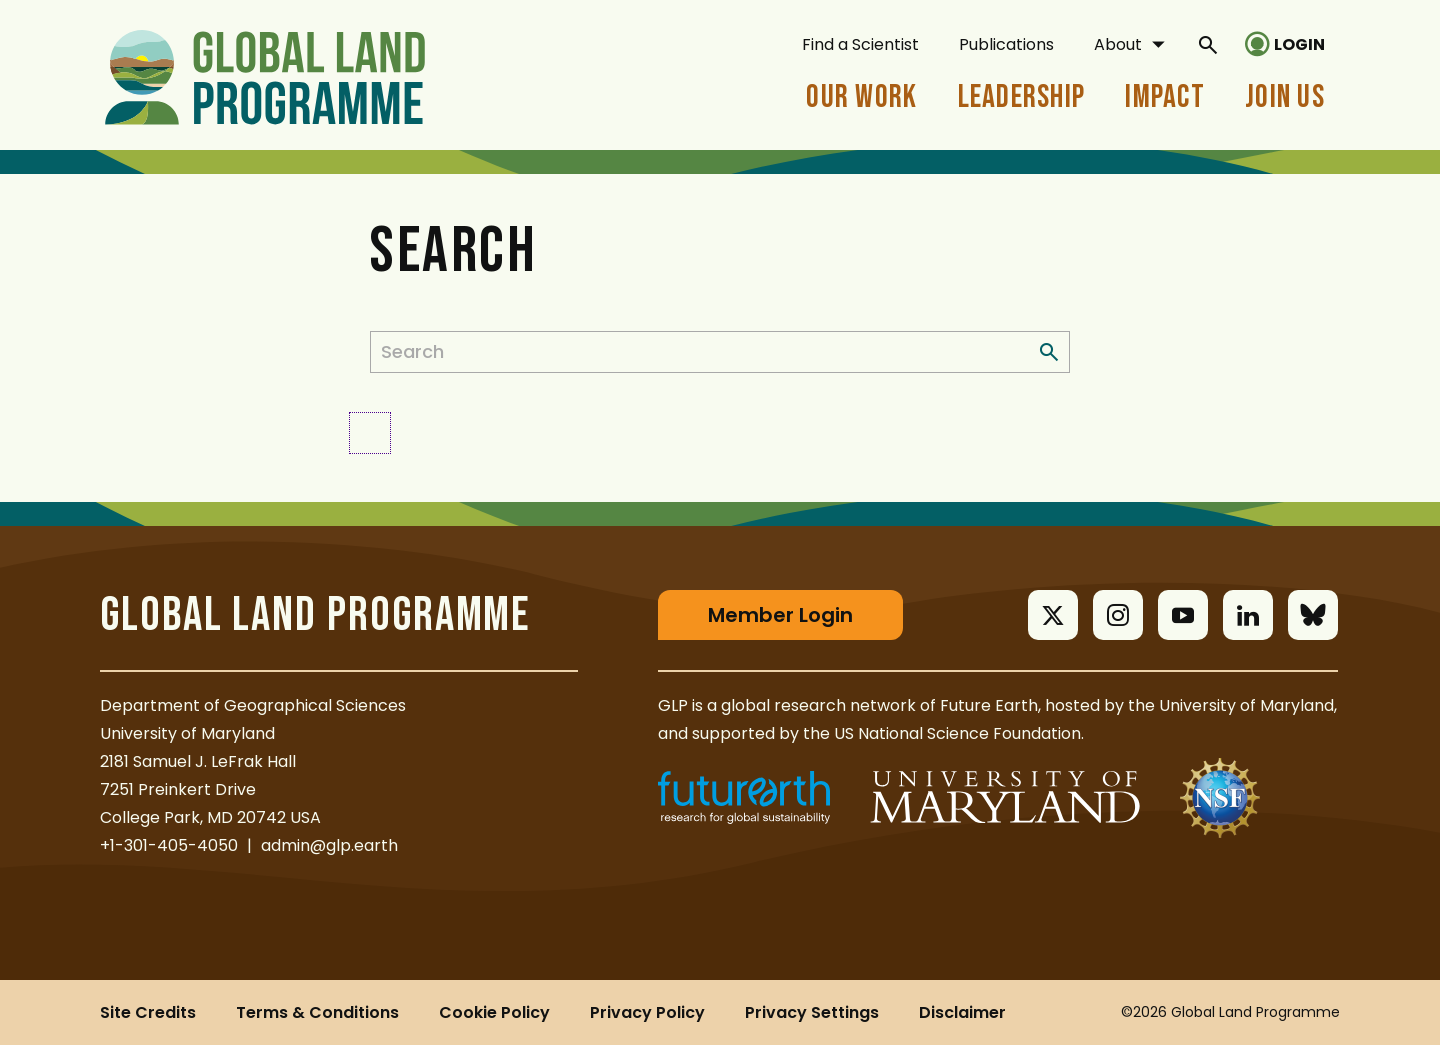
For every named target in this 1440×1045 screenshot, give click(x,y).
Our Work (861, 97)
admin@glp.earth (329, 845)
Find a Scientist (860, 44)
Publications (1006, 44)
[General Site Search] (1208, 44)
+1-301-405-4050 (169, 845)
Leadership (1022, 97)
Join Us (1285, 97)
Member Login (780, 615)
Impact (1165, 97)
